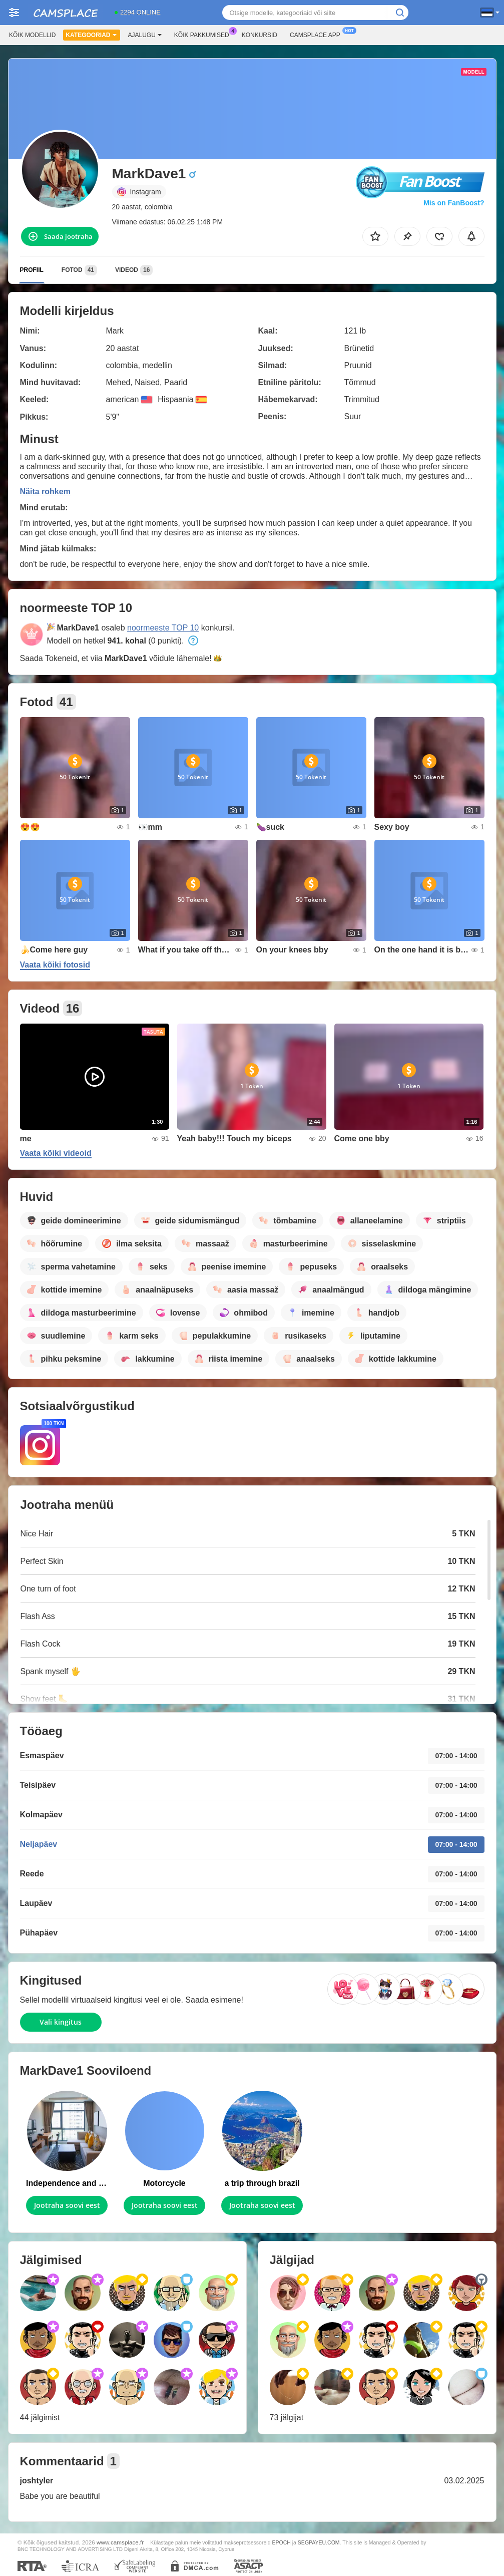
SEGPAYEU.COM (319, 2542)
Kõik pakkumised (204, 34)
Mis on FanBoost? (453, 203)
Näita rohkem (45, 491)
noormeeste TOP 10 (163, 627)
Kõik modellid (32, 35)
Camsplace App (317, 34)
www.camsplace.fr (120, 2542)
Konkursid (259, 35)
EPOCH (281, 2542)
